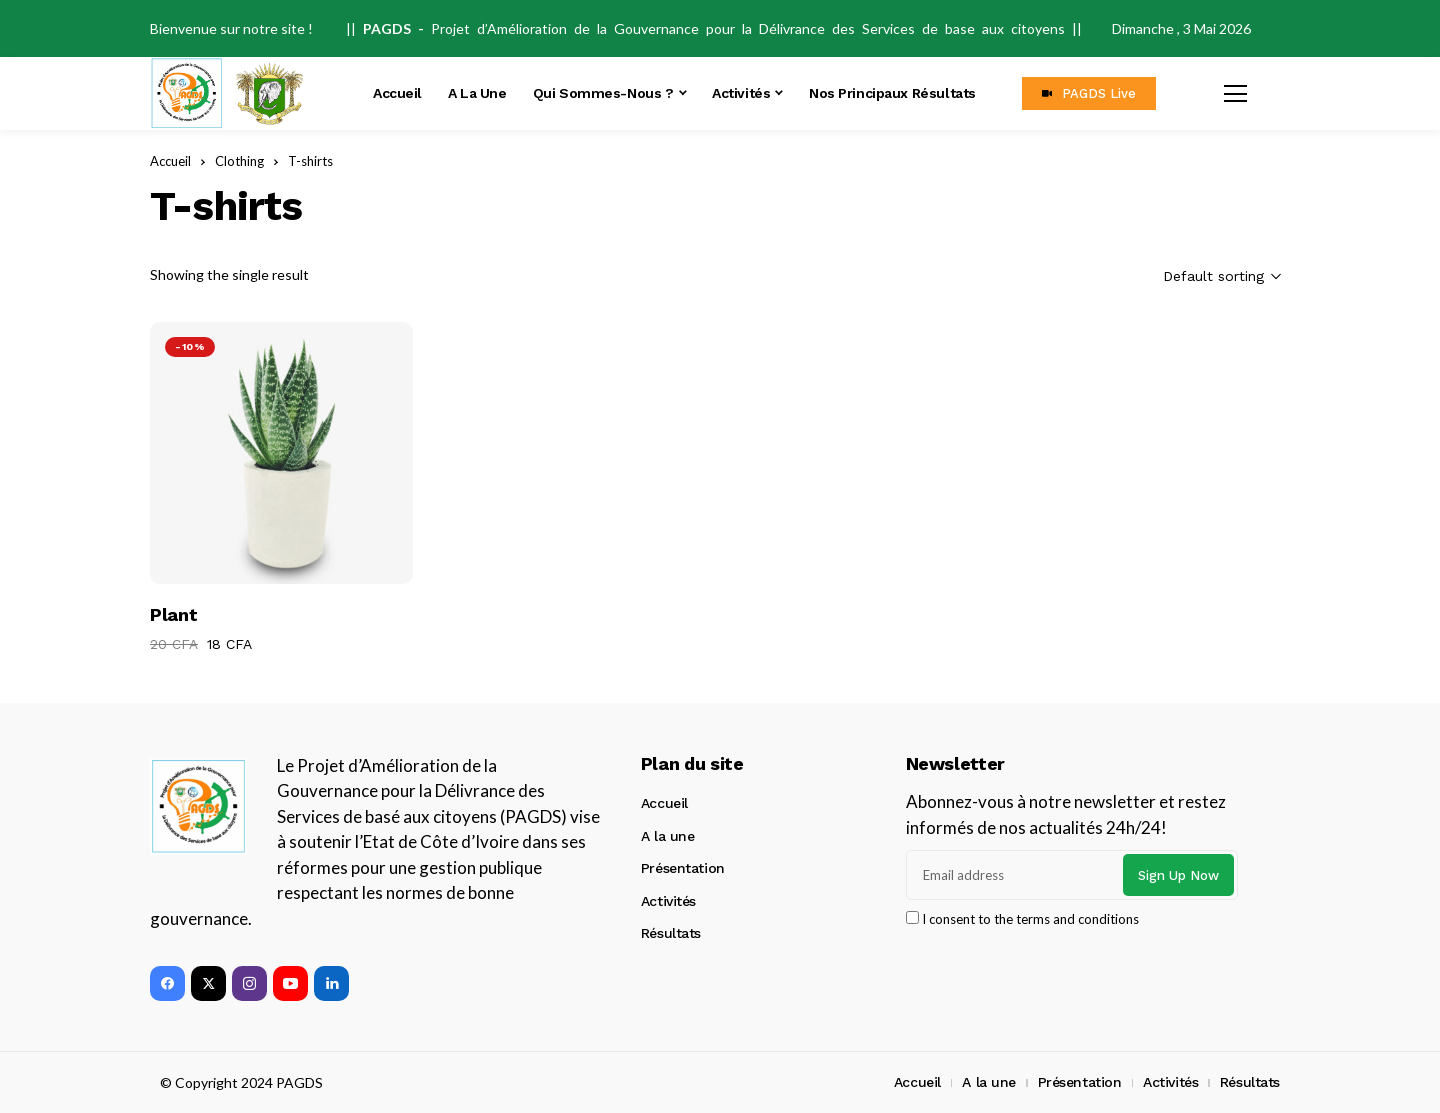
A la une (668, 836)
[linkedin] (331, 983)
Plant (173, 614)
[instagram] (249, 983)
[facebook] (167, 983)
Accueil (664, 803)
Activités (668, 901)
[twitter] (208, 983)
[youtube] (290, 983)
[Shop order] (1182, 276)
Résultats (671, 933)
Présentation (683, 868)
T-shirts (310, 161)
